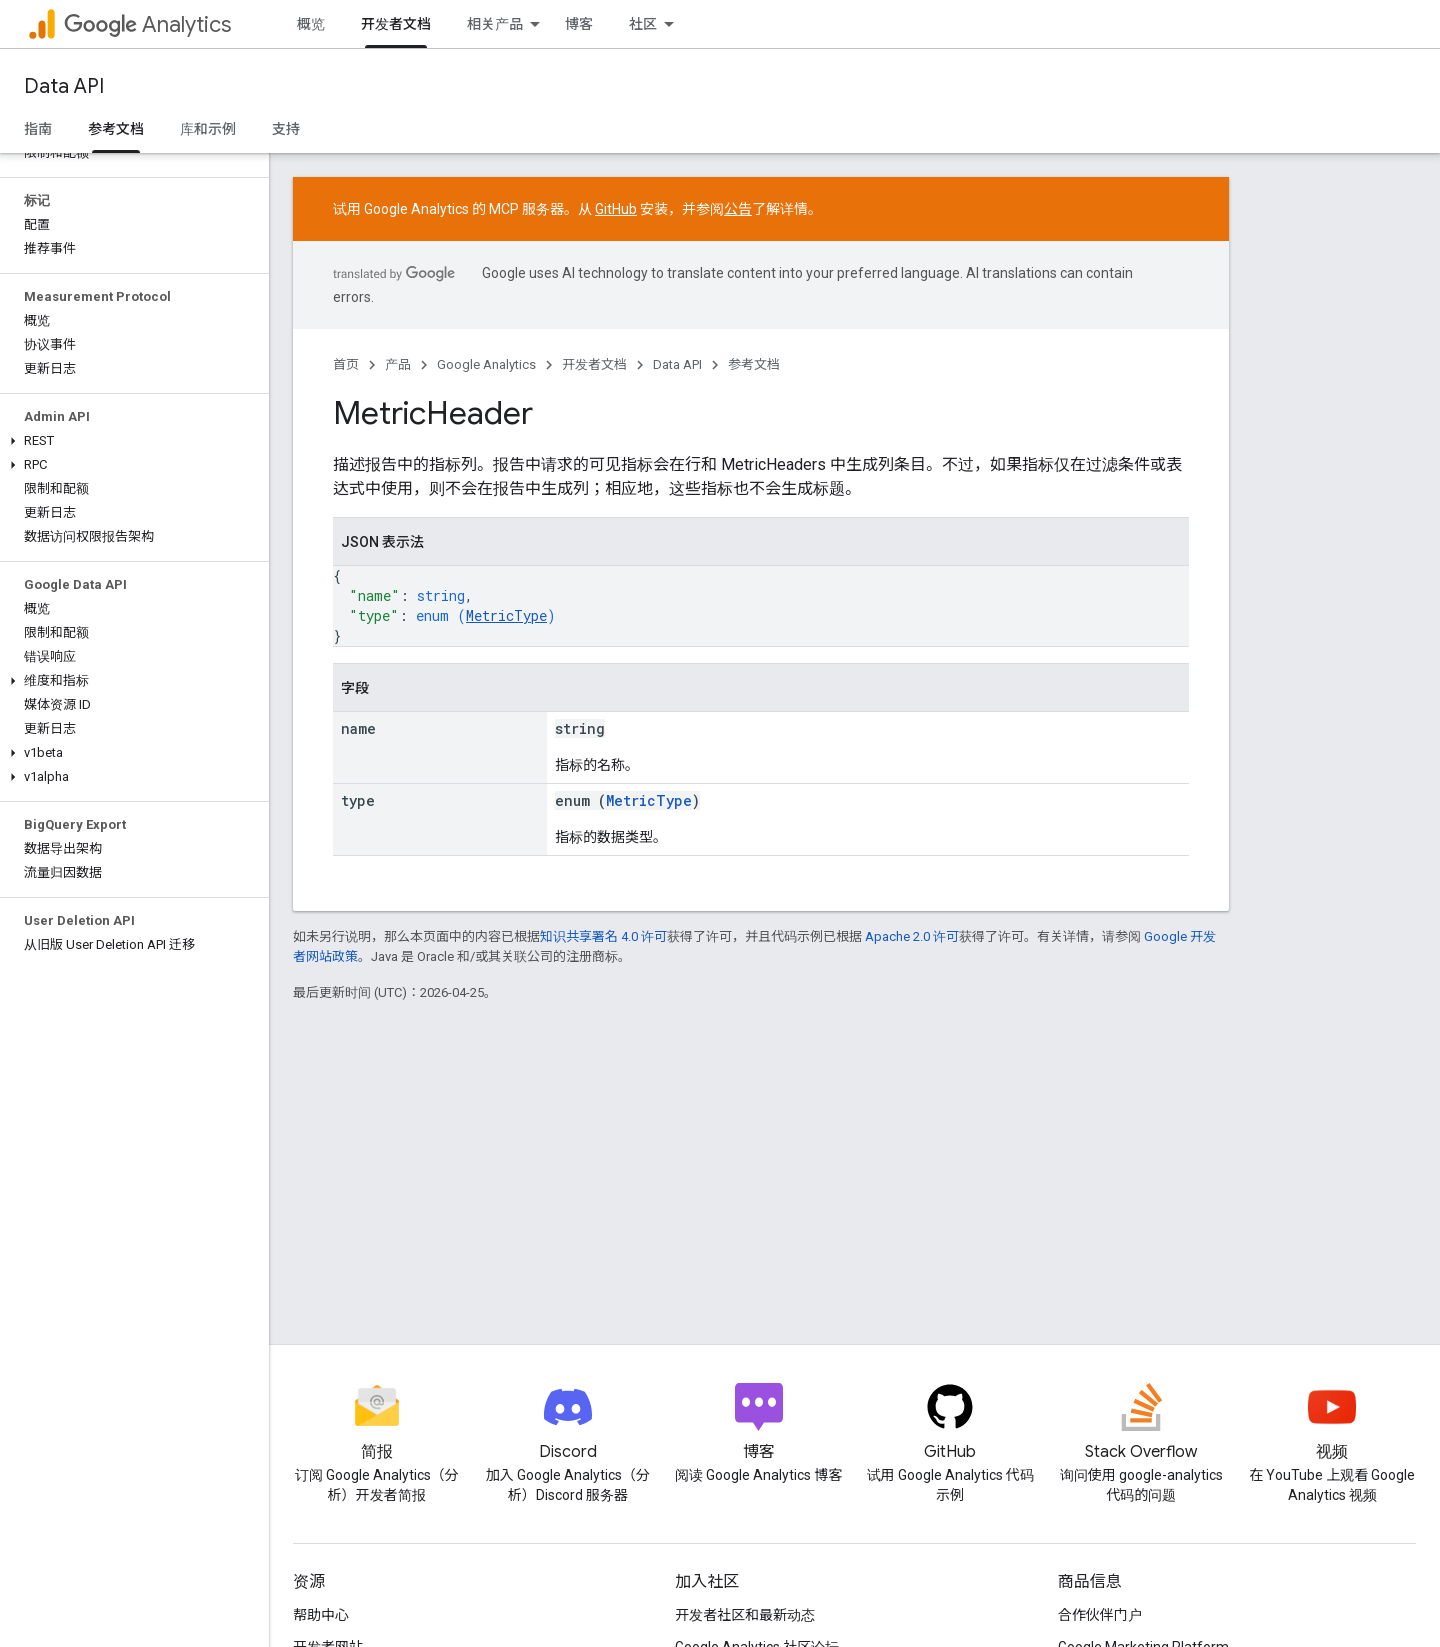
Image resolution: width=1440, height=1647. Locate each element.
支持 (286, 129)
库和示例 (208, 129)
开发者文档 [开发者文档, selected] (396, 24)
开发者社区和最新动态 (745, 1615)
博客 (579, 24)
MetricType (506, 615)
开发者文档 (594, 364)
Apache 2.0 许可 (912, 936)
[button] (130, 441)
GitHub (616, 209)
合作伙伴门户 (1100, 1615)
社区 (643, 24)
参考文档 (754, 364)
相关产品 (495, 24)
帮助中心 (321, 1615)
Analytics (147, 24)
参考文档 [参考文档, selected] (116, 129)
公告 (738, 209)
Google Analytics (486, 364)
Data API (64, 86)
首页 (346, 364)
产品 (398, 364)
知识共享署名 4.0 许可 (603, 936)
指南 (38, 129)
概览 (311, 24)
